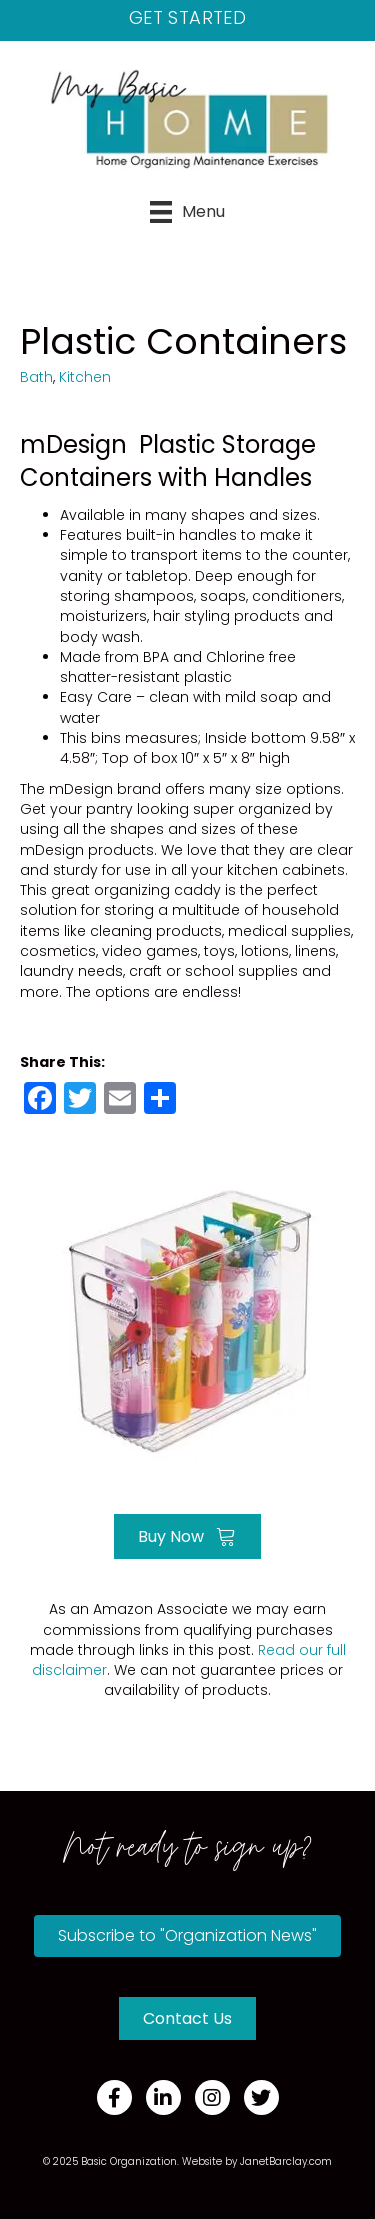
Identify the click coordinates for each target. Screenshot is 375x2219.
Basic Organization (129, 2161)
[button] (187, 1936)
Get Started (187, 17)
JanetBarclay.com (286, 2161)
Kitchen (85, 377)
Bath (36, 377)
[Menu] (187, 212)
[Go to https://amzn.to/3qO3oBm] (187, 1321)
